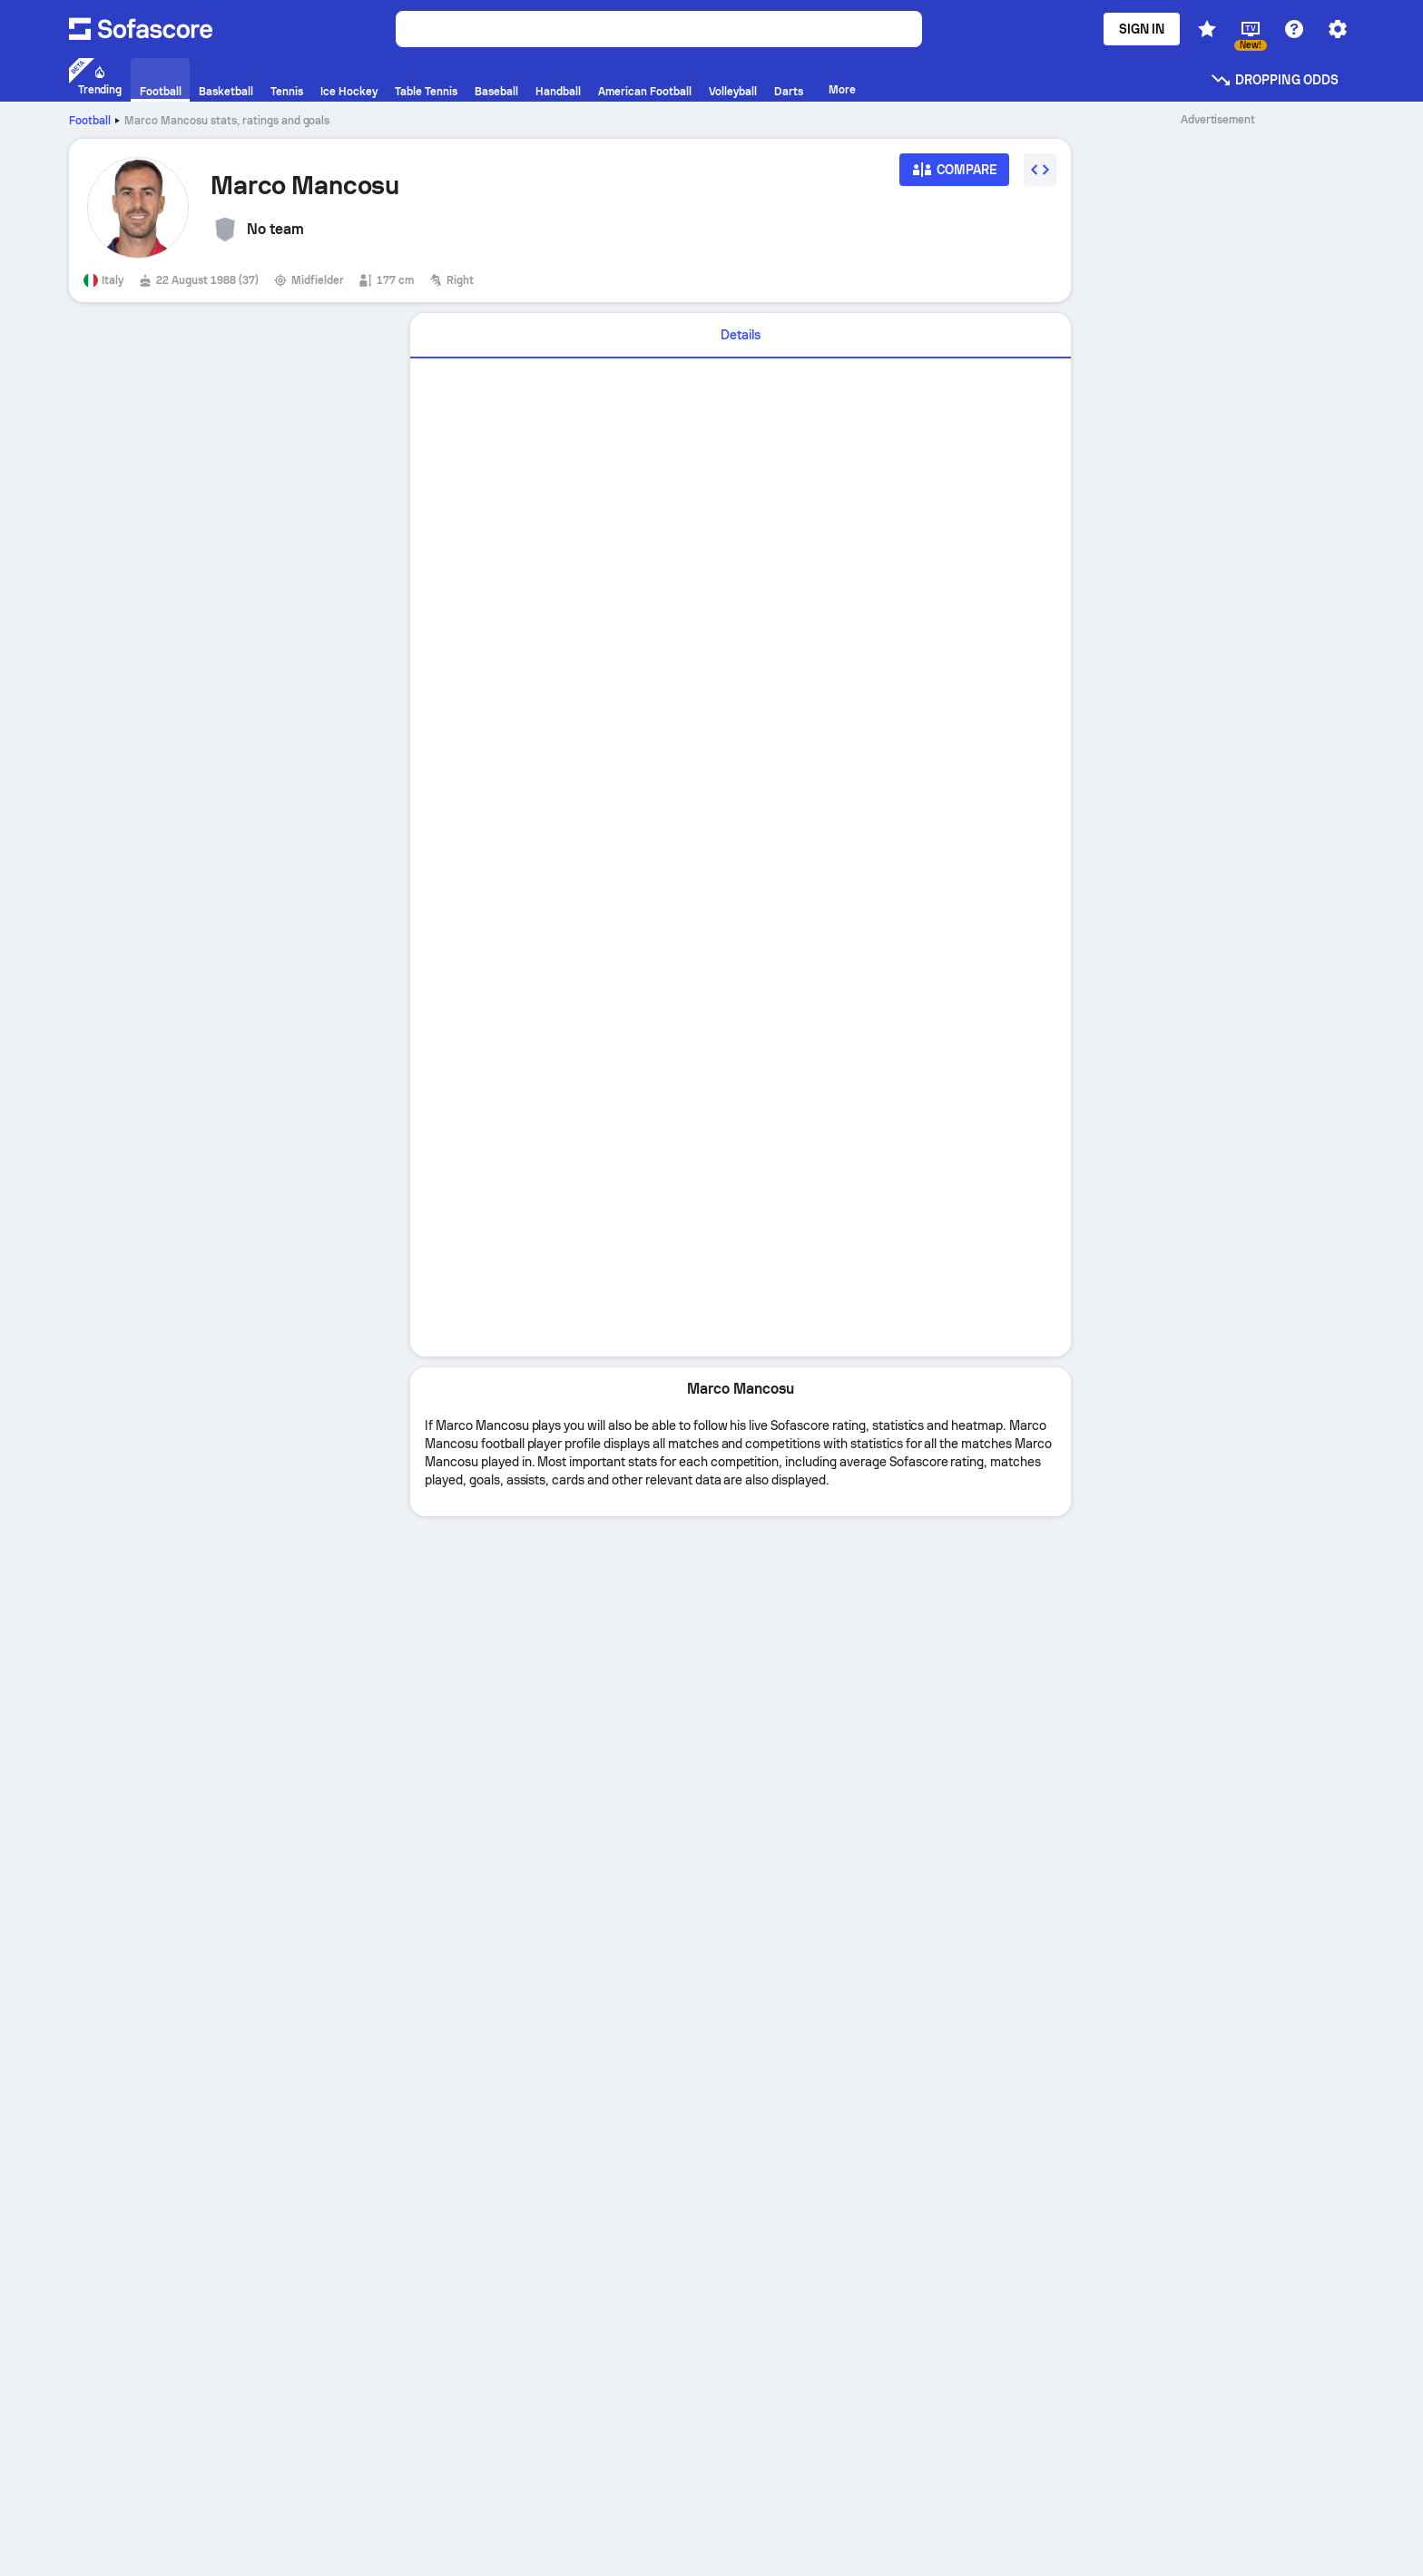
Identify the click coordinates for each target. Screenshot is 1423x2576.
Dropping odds (1274, 80)
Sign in (1142, 29)
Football (90, 120)
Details (741, 335)
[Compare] (954, 175)
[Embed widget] (1040, 169)
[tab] (740, 335)
